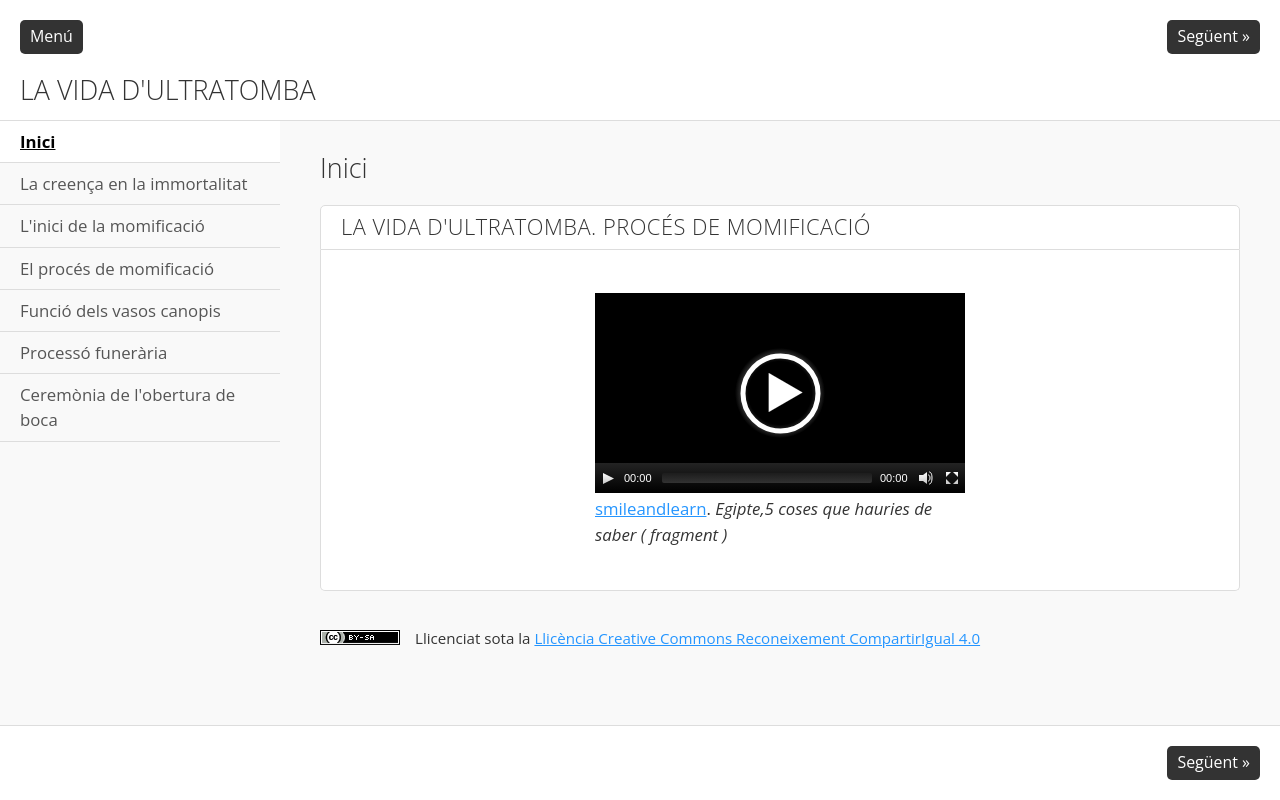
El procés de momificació (117, 268)
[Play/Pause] (608, 478)
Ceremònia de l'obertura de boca (127, 407)
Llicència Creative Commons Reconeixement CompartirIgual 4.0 (757, 638)
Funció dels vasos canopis (120, 310)
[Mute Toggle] (926, 478)
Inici (37, 141)
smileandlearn (650, 508)
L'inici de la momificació (112, 225)
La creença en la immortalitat (134, 183)
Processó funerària (93, 352)
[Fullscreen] (952, 478)
